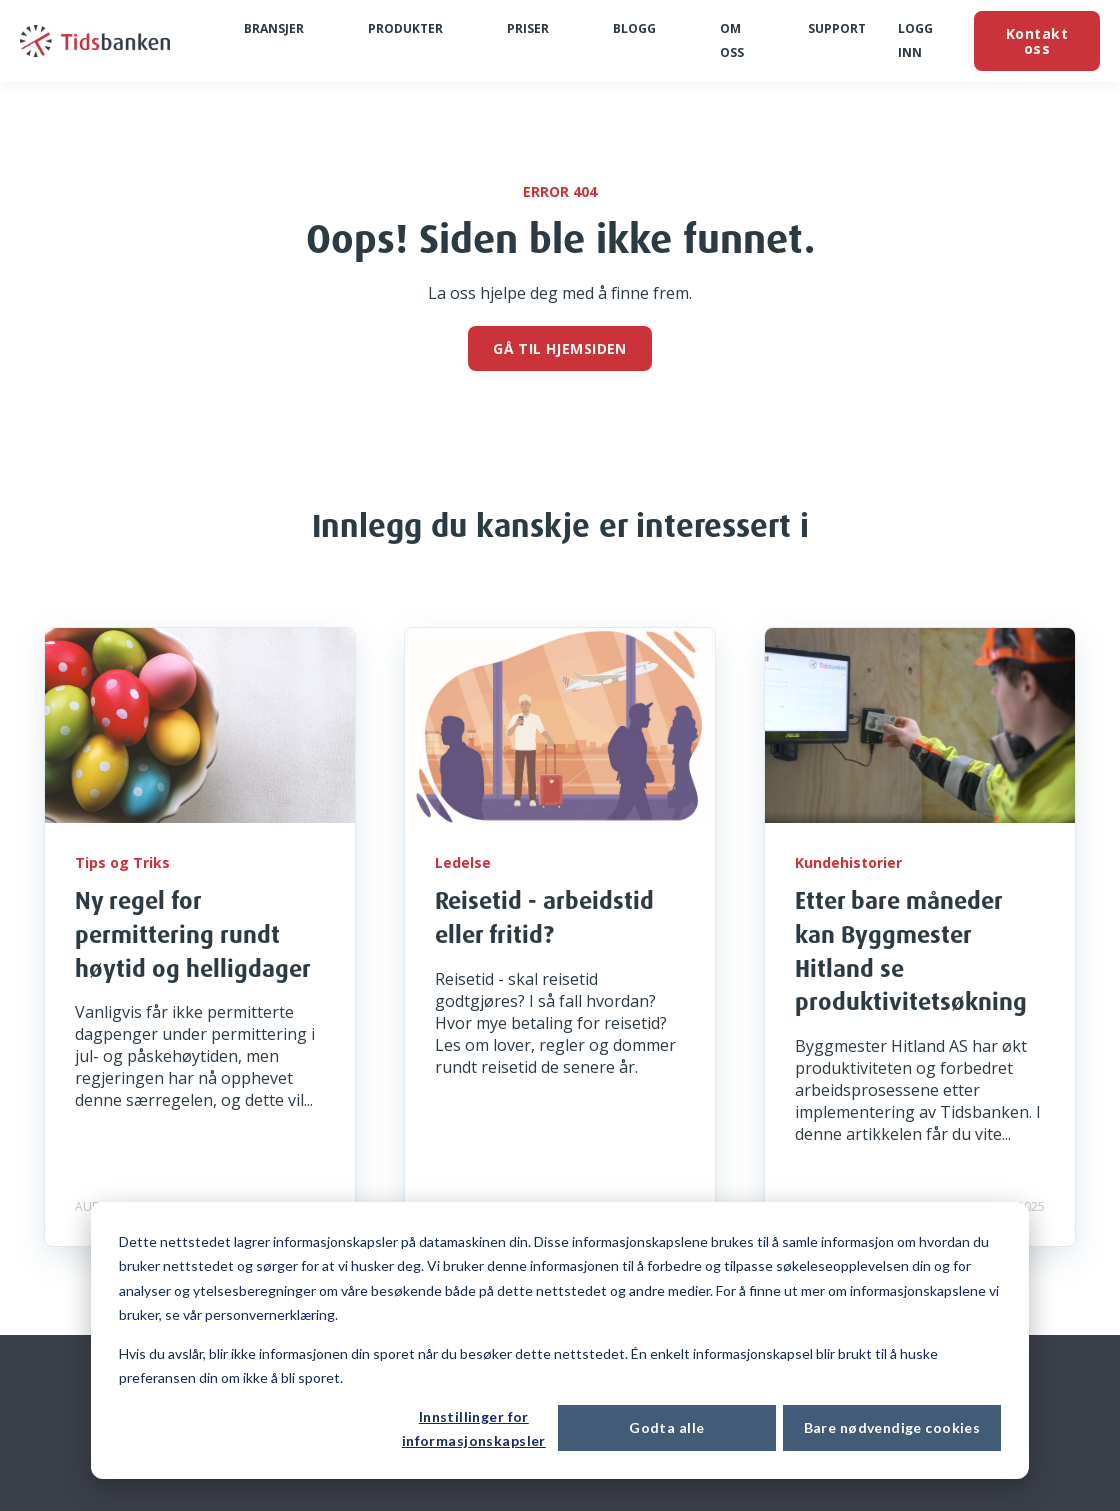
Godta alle (666, 1427)
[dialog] (560, 1340)
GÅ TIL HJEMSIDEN (560, 348)
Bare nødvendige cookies (892, 1427)
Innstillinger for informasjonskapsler (474, 1429)
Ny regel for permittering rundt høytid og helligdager (193, 933)
